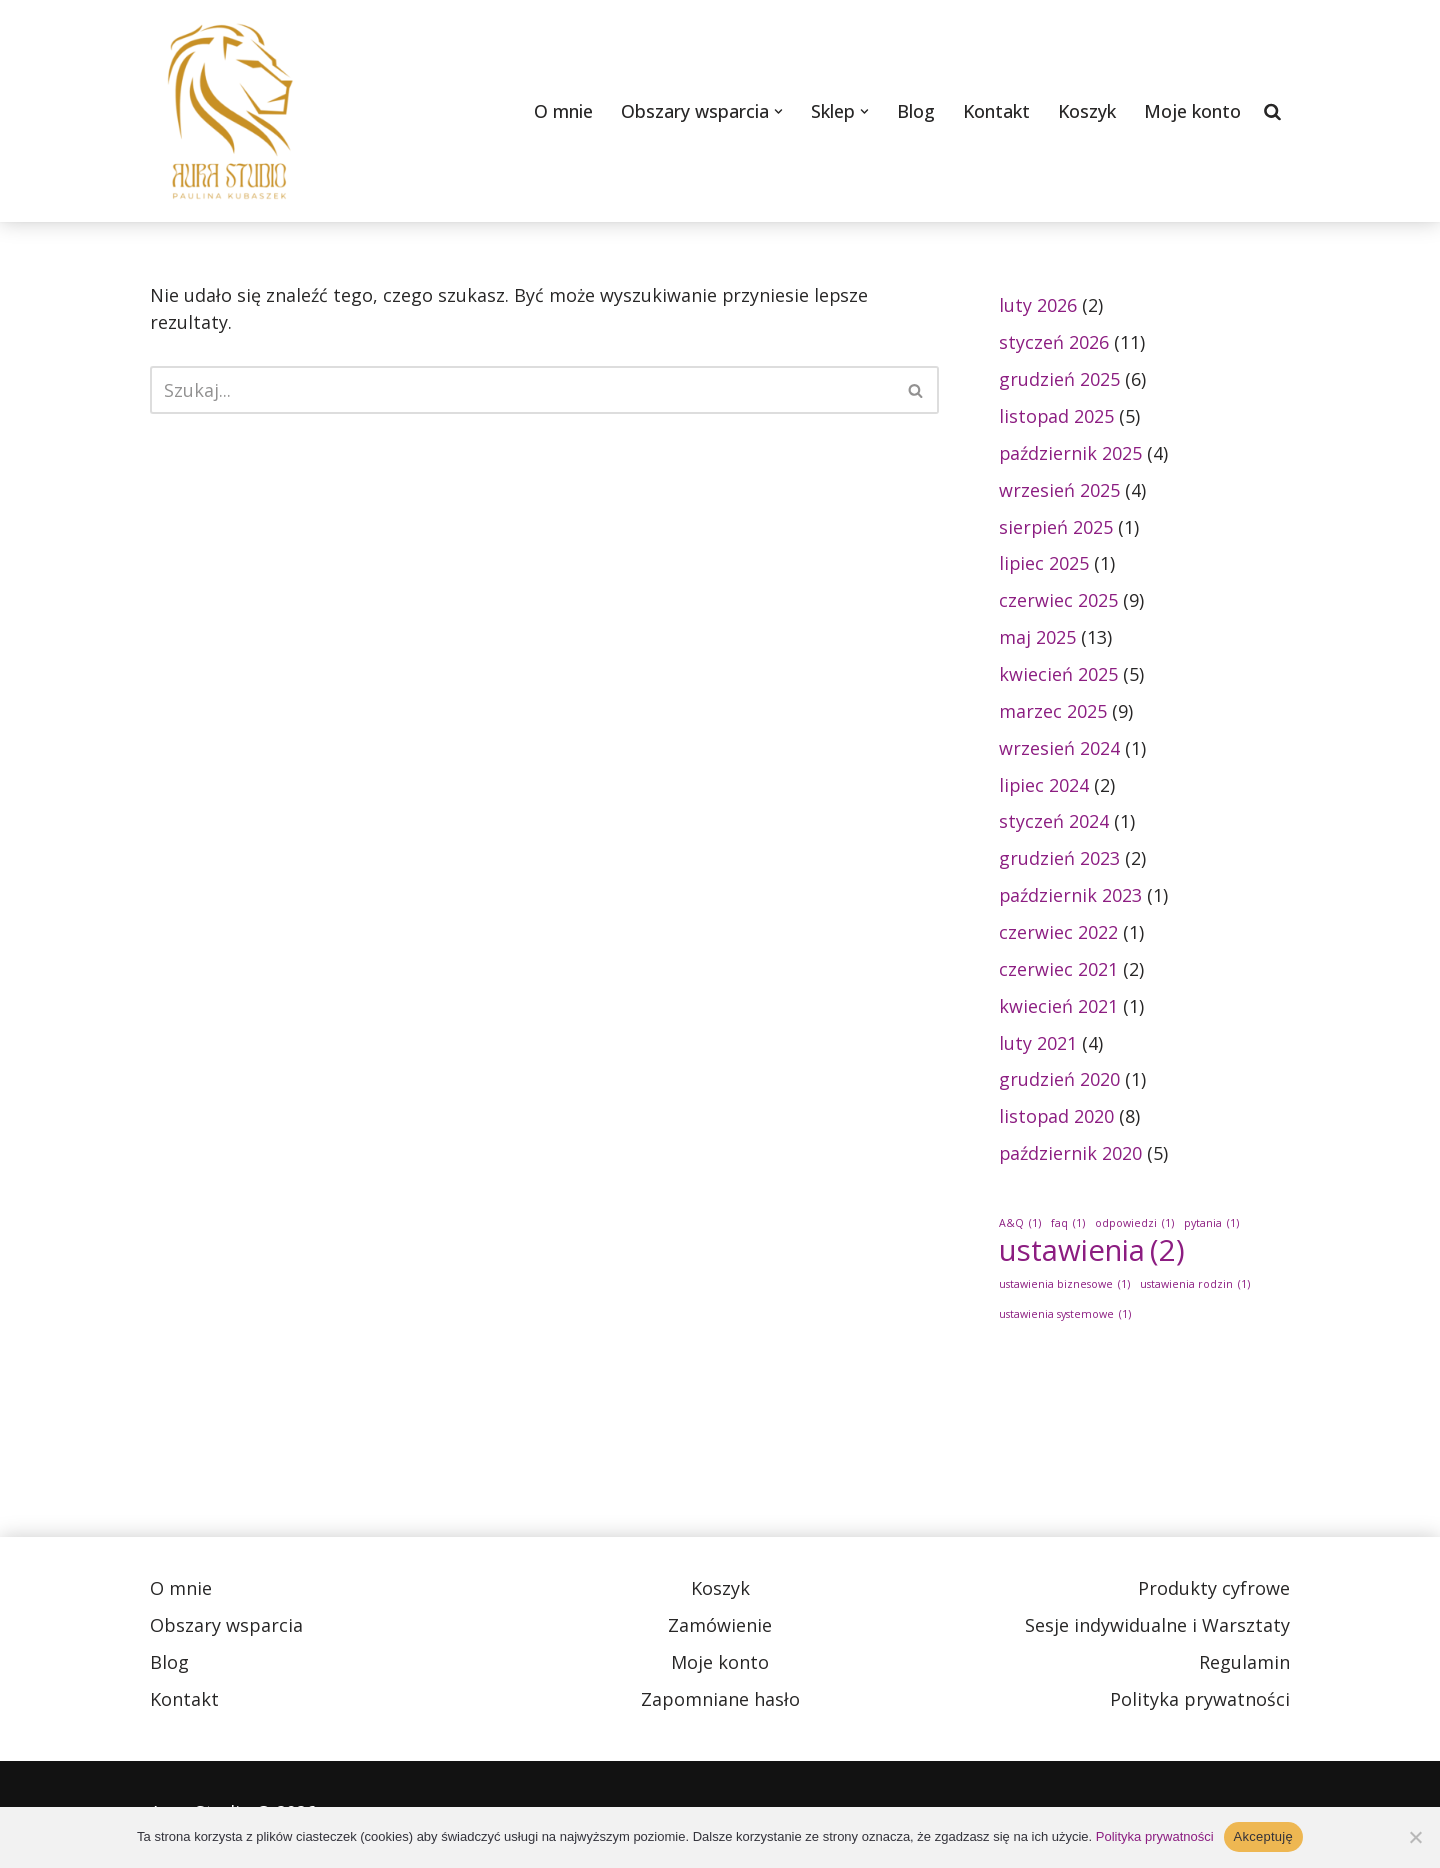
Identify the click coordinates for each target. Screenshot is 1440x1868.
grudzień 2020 (1059, 1082)
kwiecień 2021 (1058, 1008)
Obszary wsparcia (226, 1629)
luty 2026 (1038, 305)
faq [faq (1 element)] (1068, 1226)
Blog (914, 111)
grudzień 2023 (1059, 860)
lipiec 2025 (1044, 564)
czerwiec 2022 (1058, 934)
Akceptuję (1263, 1836)
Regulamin (1244, 1666)
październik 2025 (1071, 453)
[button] (776, 111)
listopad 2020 (1057, 1119)
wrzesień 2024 (1059, 749)
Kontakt (995, 111)
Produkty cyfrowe (1214, 1592)
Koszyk (1086, 111)
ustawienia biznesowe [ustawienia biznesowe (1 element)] (1064, 1287)
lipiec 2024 (1044, 786)
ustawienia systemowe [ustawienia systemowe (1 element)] (1065, 1317)
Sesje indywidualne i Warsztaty (1157, 1629)
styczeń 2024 (1054, 823)
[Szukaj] (1273, 111)
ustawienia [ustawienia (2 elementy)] (1092, 1253)
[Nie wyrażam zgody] (1415, 1837)
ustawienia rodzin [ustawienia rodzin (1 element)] (1195, 1287)
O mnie (561, 111)
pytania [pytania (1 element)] (1211, 1226)
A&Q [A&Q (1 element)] (1020, 1226)
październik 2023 (1071, 897)
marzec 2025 (1053, 712)
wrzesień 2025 (1059, 490)
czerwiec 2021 (1058, 971)
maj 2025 (1037, 638)
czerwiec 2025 (1058, 601)
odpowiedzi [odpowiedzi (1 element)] (1134, 1226)
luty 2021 (1038, 1045)
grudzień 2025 (1059, 379)
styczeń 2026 (1054, 342)
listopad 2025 (1057, 416)
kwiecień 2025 (1058, 675)
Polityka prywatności (1200, 1703)
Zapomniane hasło (720, 1703)
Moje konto (1192, 111)
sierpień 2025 (1056, 527)
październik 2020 (1071, 1156)
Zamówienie (720, 1629)
